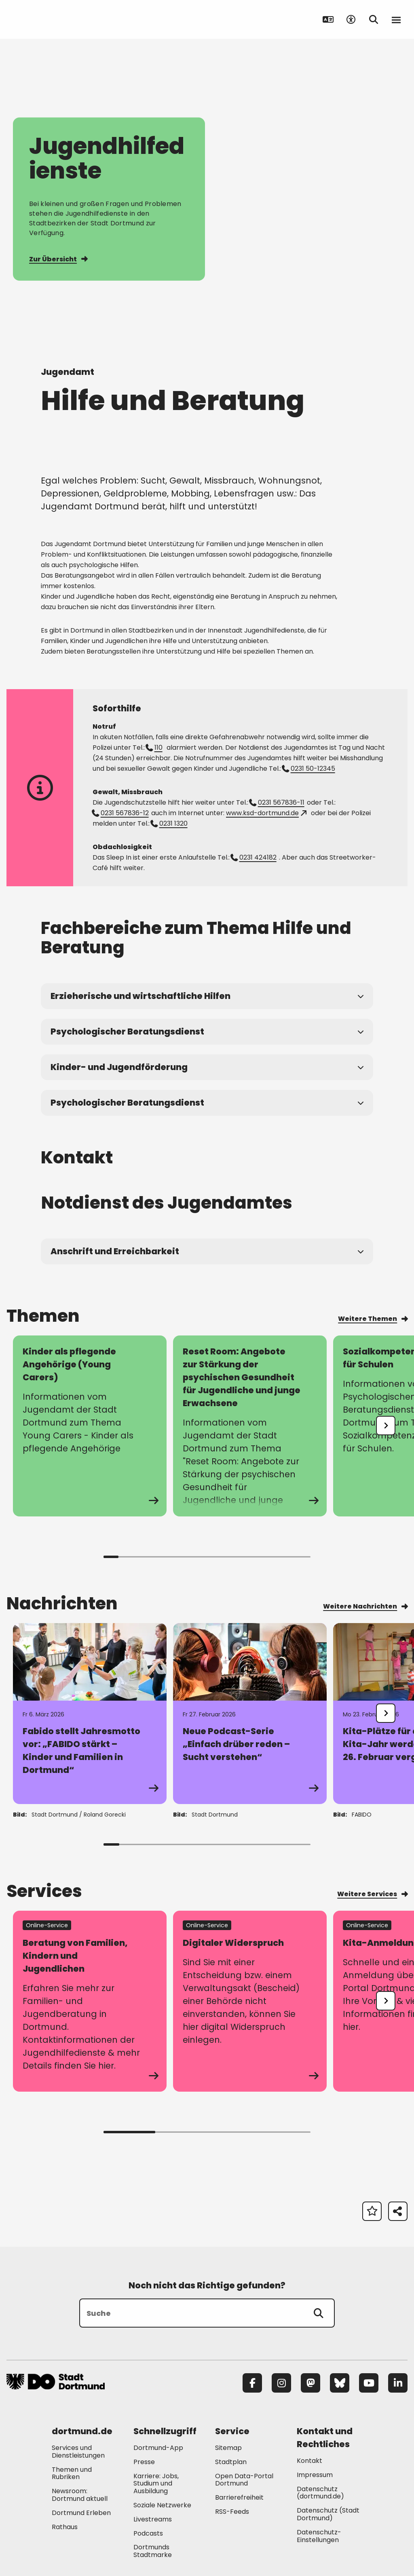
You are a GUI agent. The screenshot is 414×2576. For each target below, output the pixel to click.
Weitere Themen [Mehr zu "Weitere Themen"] (373, 1318)
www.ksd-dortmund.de (266, 813)
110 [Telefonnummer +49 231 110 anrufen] (154, 747)
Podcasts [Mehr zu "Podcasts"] (148, 2533)
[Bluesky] (339, 2383)
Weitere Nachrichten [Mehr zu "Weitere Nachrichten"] (365, 1606)
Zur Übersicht (58, 258)
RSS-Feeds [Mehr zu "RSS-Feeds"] (232, 2511)
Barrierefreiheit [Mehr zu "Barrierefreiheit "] (239, 2497)
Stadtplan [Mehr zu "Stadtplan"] (231, 2462)
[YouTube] (368, 2383)
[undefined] (385, 1425)
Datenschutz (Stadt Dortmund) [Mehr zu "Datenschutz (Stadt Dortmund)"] (328, 2514)
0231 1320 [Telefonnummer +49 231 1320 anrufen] (169, 823)
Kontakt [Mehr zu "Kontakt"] (309, 2460)
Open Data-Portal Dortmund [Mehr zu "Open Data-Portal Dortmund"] (244, 2479)
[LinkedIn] (398, 2383)
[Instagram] (281, 2383)
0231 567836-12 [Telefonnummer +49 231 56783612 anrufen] (120, 813)
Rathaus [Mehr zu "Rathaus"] (65, 2527)
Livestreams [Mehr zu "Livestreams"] (152, 2519)
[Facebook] (252, 2383)
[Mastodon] (310, 2383)
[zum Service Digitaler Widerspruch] (250, 2001)
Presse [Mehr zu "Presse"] (144, 2462)
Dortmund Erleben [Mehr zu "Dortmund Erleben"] (81, 2512)
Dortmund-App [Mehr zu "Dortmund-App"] (158, 2447)
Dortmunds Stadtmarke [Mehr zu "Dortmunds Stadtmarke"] (152, 2550)
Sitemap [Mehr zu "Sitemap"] (228, 2447)
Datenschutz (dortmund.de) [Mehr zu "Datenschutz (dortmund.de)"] (320, 2492)
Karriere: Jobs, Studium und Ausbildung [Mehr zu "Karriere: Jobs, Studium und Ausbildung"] (156, 2483)
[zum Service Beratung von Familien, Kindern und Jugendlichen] (90, 2001)
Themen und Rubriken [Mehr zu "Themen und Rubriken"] (72, 2473)
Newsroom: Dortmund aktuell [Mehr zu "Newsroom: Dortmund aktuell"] (80, 2494)
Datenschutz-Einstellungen (319, 2536)
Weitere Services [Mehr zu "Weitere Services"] (372, 1894)
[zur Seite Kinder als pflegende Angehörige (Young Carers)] (90, 1425)
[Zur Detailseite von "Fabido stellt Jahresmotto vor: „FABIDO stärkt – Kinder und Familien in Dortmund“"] (90, 1713)
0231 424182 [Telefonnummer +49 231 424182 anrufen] (253, 857)
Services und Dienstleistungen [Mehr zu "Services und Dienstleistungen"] (78, 2451)
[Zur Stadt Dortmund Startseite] (56, 19)
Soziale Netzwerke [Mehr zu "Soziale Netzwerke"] (162, 2505)
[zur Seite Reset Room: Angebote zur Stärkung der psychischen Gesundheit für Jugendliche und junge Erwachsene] (250, 1425)
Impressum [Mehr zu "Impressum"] (315, 2474)
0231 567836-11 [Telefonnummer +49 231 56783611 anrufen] (277, 802)
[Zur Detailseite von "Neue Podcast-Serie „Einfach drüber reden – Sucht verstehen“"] (250, 1713)
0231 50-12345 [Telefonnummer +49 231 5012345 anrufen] (309, 768)
